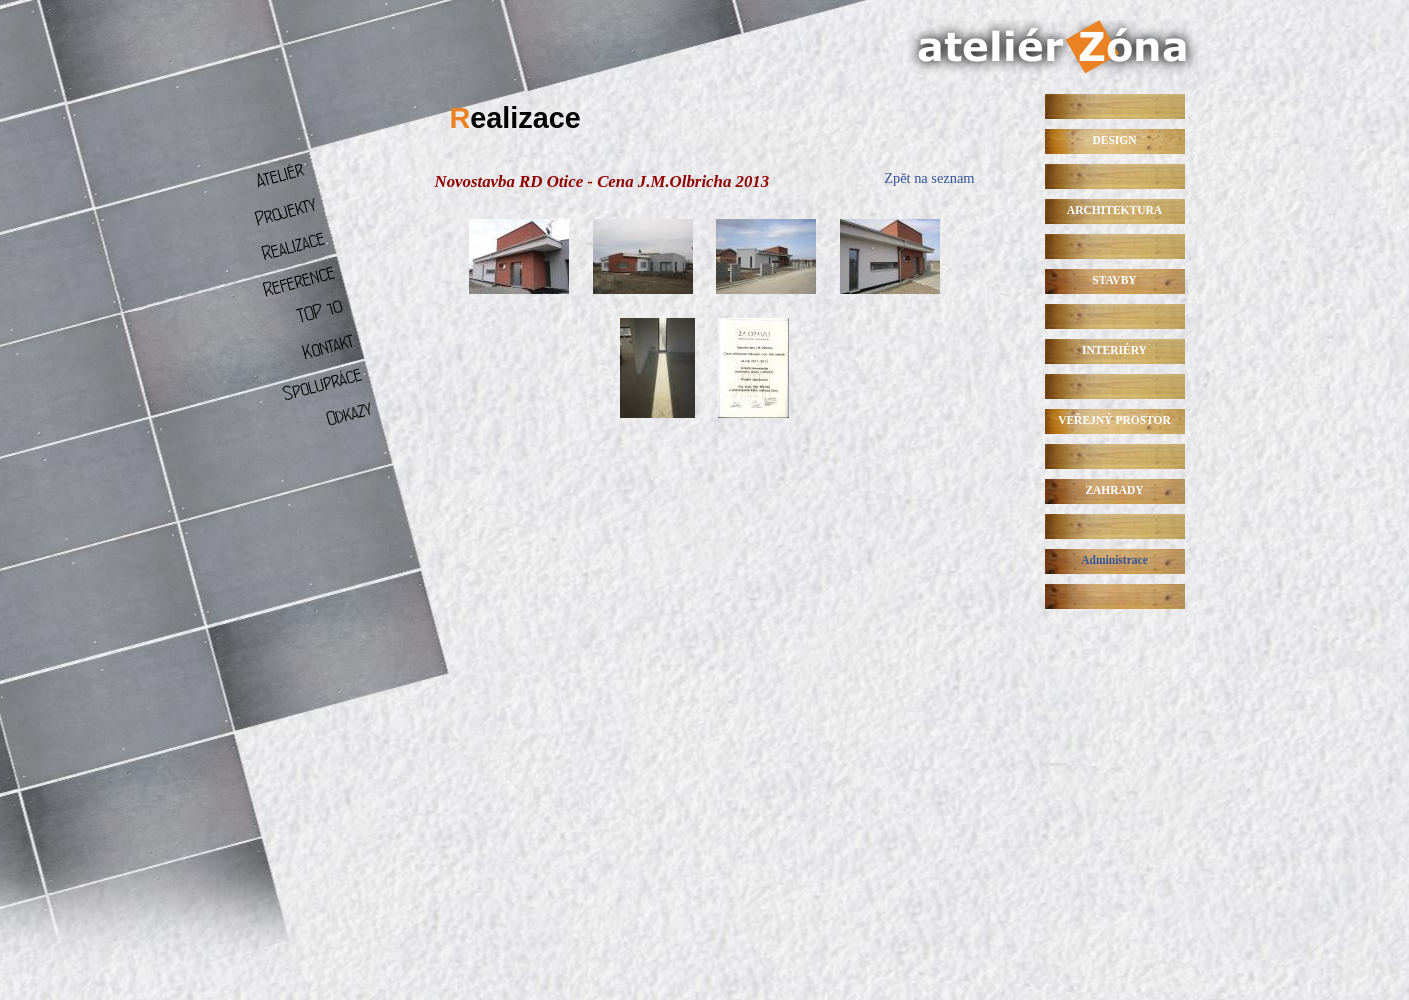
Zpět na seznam (929, 178)
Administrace (1114, 560)
